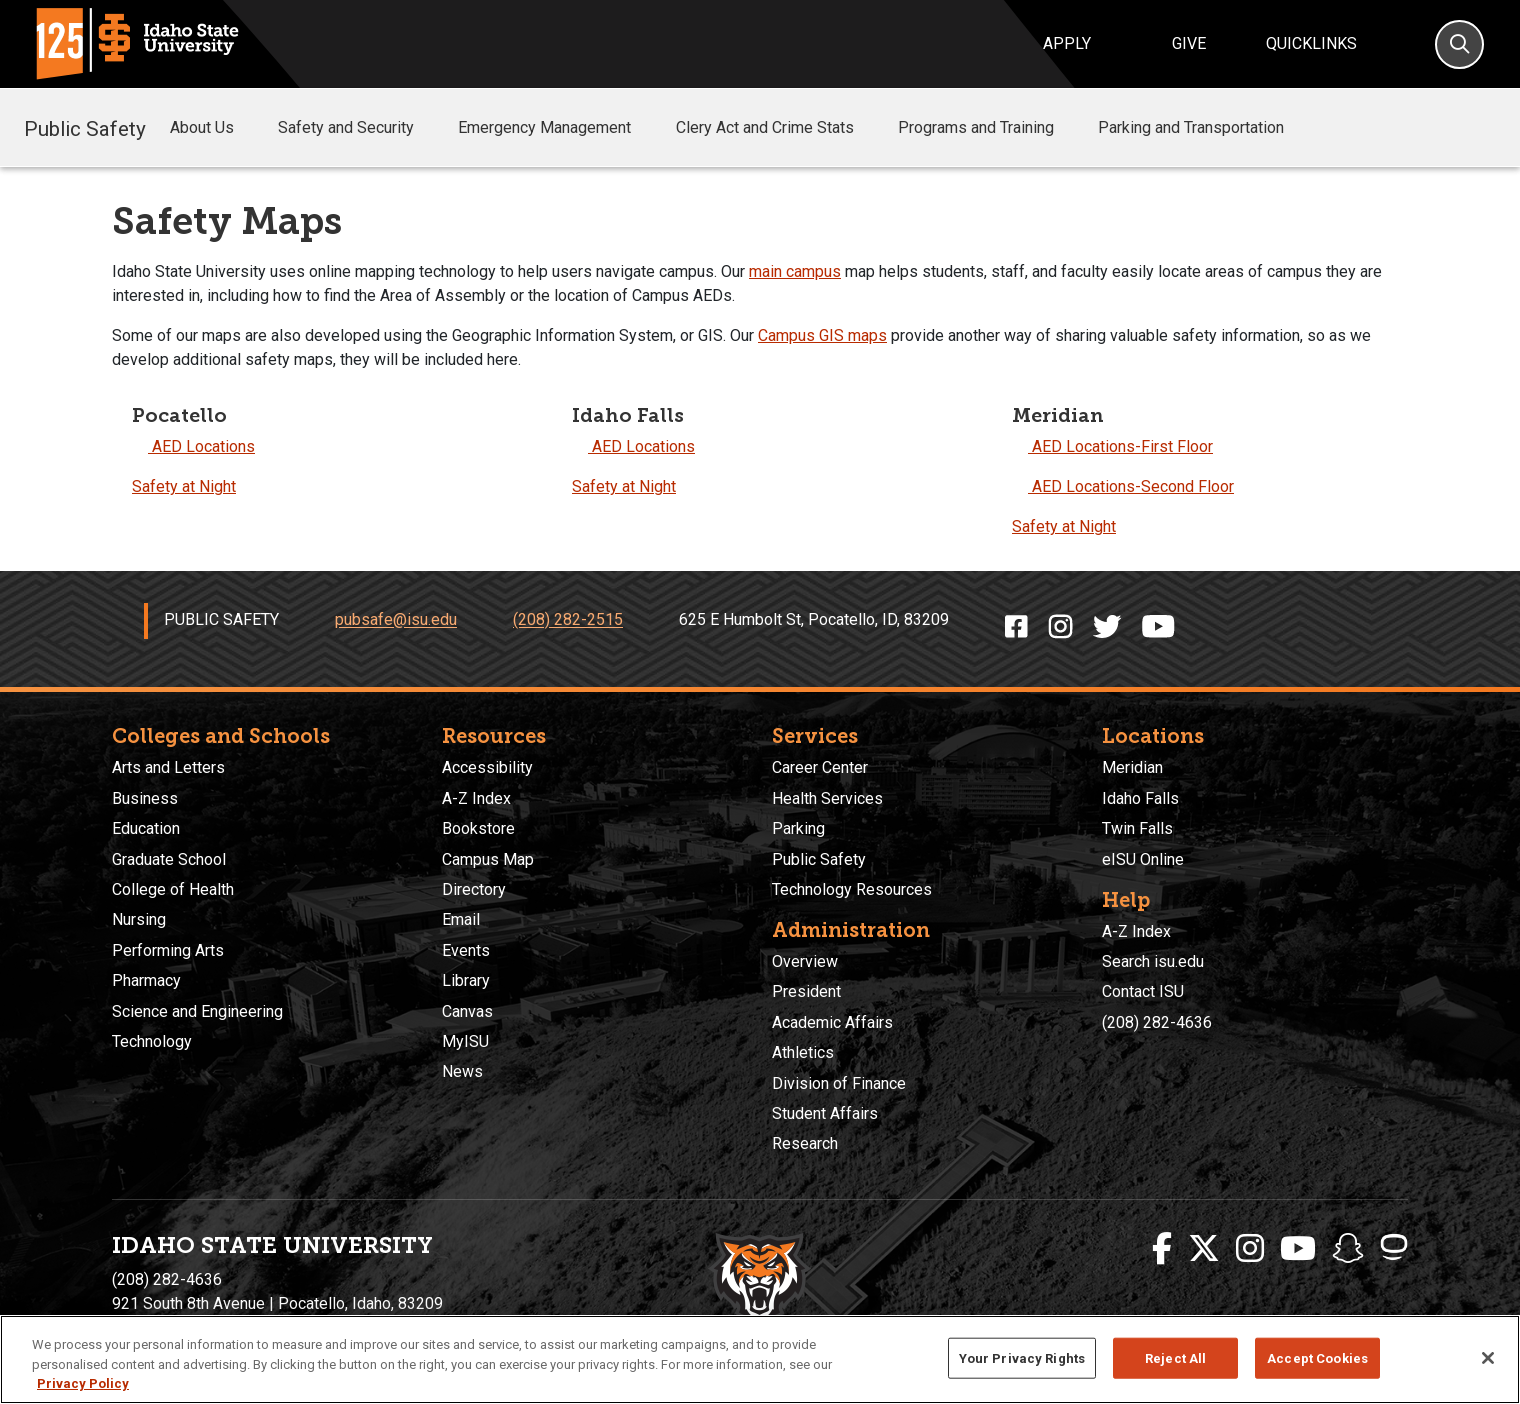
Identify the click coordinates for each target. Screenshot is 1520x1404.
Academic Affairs (832, 1022)
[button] (250, 128)
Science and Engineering (197, 1011)
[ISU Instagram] (1250, 1249)
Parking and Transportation (1191, 127)
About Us (216, 128)
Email (461, 919)
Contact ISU (1143, 991)
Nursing (139, 919)
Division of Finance (839, 1083)
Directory (474, 889)
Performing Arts (168, 950)
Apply (1067, 43)
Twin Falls (1137, 828)
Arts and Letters (168, 767)
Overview (805, 961)
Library (466, 980)
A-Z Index (476, 798)
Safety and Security (360, 128)
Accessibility (487, 767)
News (462, 1071)
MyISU (465, 1041)
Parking (798, 828)
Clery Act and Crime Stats (779, 128)
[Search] (1459, 44)
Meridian (1132, 767)
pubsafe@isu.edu (396, 620)
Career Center (820, 767)
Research (805, 1143)
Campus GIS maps (822, 335)
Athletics (803, 1052)
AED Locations (193, 446)
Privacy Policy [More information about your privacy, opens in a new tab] (83, 1383)
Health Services (827, 798)
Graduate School (169, 859)
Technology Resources (852, 889)
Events (466, 950)
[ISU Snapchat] (1348, 1249)
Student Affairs (825, 1113)
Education (146, 828)
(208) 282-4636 (1157, 1022)
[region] (760, 1359)
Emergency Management (558, 128)
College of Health (173, 889)
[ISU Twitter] (1204, 1249)
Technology (152, 1041)
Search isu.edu (1153, 961)
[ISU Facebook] (1162, 1249)
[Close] (1488, 1358)
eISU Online (1143, 859)
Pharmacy (146, 980)
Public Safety (85, 127)
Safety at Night (184, 486)
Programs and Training (990, 128)
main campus (795, 271)
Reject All (1175, 1357)
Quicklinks (1311, 43)
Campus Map (488, 859)
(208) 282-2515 (568, 620)
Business (145, 798)
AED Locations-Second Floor (1123, 486)
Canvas (467, 1011)
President (806, 991)
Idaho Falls (1140, 798)
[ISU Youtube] (1298, 1249)
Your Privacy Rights (1022, 1357)
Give (1189, 43)
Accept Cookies (1317, 1357)
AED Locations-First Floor (1112, 446)
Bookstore (478, 828)
